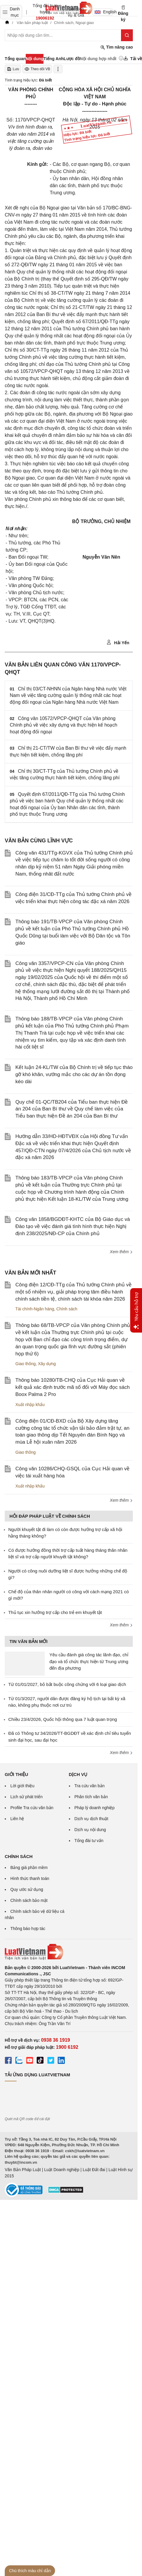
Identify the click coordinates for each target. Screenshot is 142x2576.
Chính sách (67, 1309)
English (104, 11)
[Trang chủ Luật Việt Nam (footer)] (69, 1952)
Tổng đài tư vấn (89, 1840)
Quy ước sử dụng (26, 1889)
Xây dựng (47, 1363)
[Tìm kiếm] (127, 35)
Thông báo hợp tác (27, 1928)
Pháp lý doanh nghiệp (95, 1807)
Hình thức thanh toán (29, 1878)
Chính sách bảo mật (29, 1900)
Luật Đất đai (94, 2169)
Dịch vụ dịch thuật (92, 1818)
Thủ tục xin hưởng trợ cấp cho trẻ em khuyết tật (55, 1612)
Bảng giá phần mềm (29, 1867)
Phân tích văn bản (91, 1796)
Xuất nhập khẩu (30, 1404)
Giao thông (25, 1363)
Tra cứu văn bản (90, 1785)
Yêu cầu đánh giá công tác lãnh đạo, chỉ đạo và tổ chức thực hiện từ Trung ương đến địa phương (88, 1661)
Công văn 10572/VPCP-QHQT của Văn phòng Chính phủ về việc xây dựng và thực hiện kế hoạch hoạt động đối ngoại (63, 725)
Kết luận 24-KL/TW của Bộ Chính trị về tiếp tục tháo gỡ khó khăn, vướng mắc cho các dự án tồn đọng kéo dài (74, 1074)
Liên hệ (17, 1818)
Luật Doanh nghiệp (61, 2169)
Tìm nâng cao (116, 47)
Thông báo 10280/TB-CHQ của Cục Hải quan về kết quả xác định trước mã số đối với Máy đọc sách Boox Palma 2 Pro (72, 1387)
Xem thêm (121, 1251)
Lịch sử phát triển (26, 1796)
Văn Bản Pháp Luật (23, 2169)
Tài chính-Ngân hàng (34, 1309)
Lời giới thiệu (22, 1785)
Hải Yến (117, 642)
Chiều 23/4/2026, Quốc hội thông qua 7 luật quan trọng (62, 1719)
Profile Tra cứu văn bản (31, 1807)
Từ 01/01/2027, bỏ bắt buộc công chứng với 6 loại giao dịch (67, 1684)
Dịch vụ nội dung (90, 1829)
